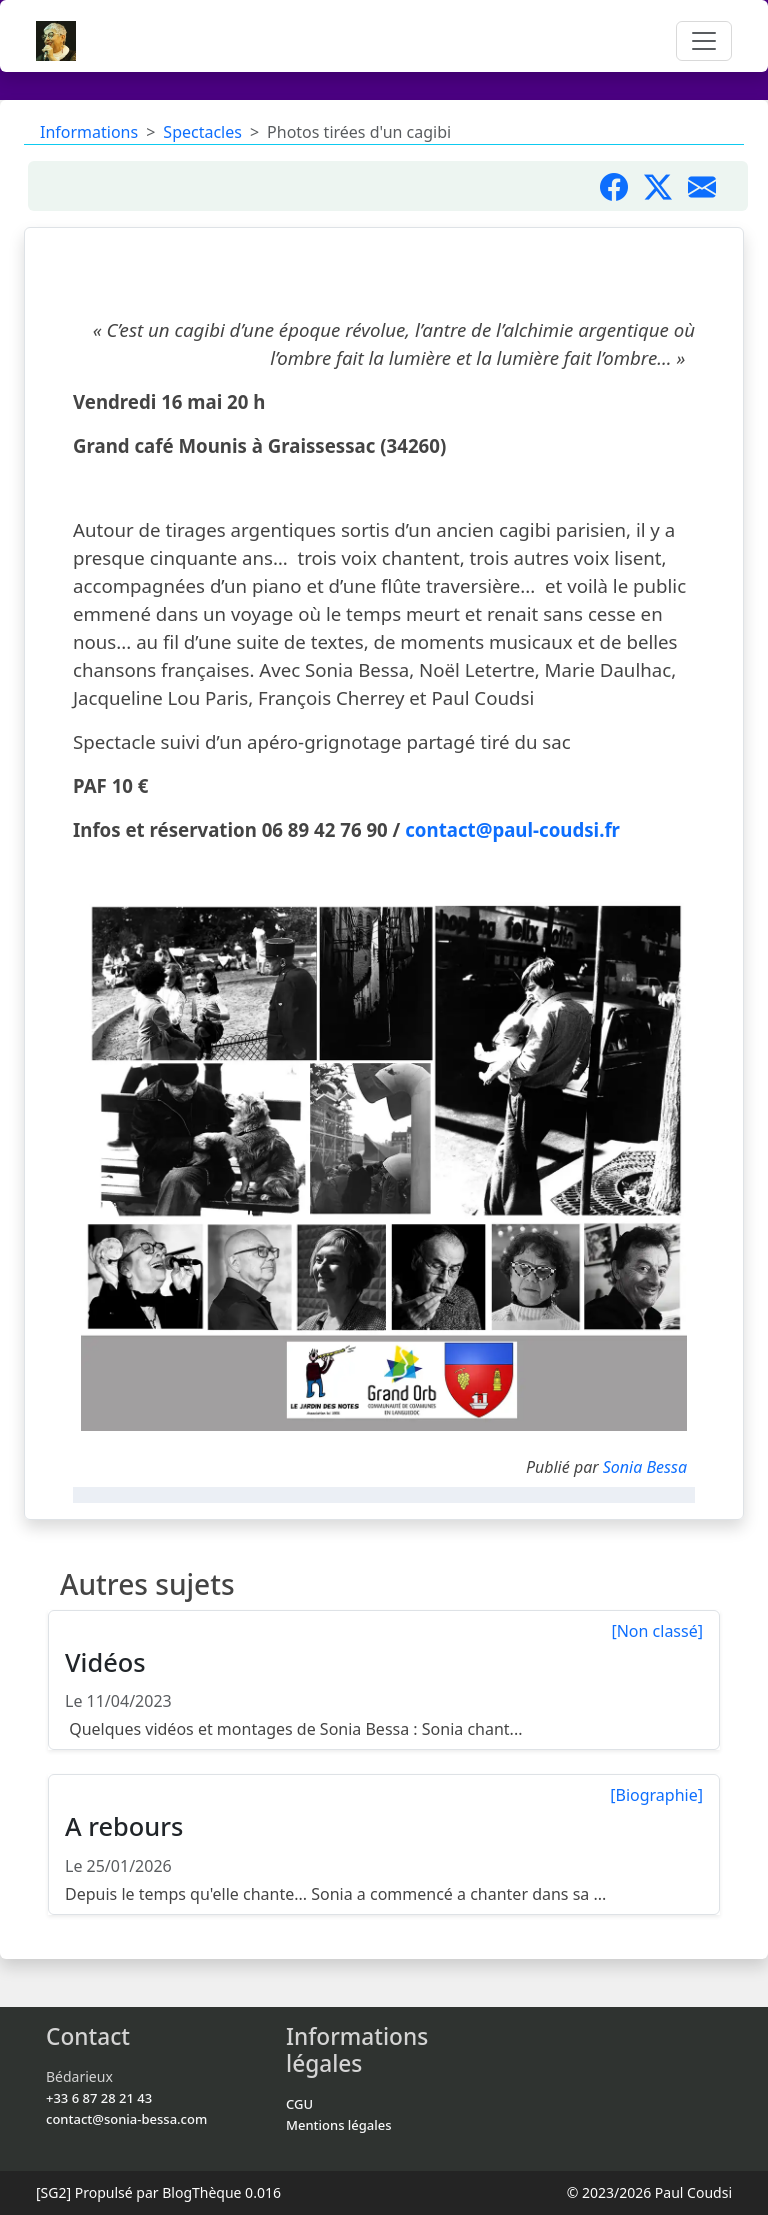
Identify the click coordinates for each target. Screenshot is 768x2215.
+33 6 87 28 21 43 (99, 2098)
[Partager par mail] (710, 186)
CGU (299, 2104)
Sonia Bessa (645, 1467)
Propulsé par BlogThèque (158, 2192)
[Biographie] (656, 1795)
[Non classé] (657, 1631)
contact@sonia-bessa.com (126, 2119)
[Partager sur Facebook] (622, 186)
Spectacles (202, 132)
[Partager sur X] (666, 186)
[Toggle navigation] (704, 41)
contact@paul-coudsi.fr (512, 829)
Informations (89, 132)
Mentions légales (339, 2125)
